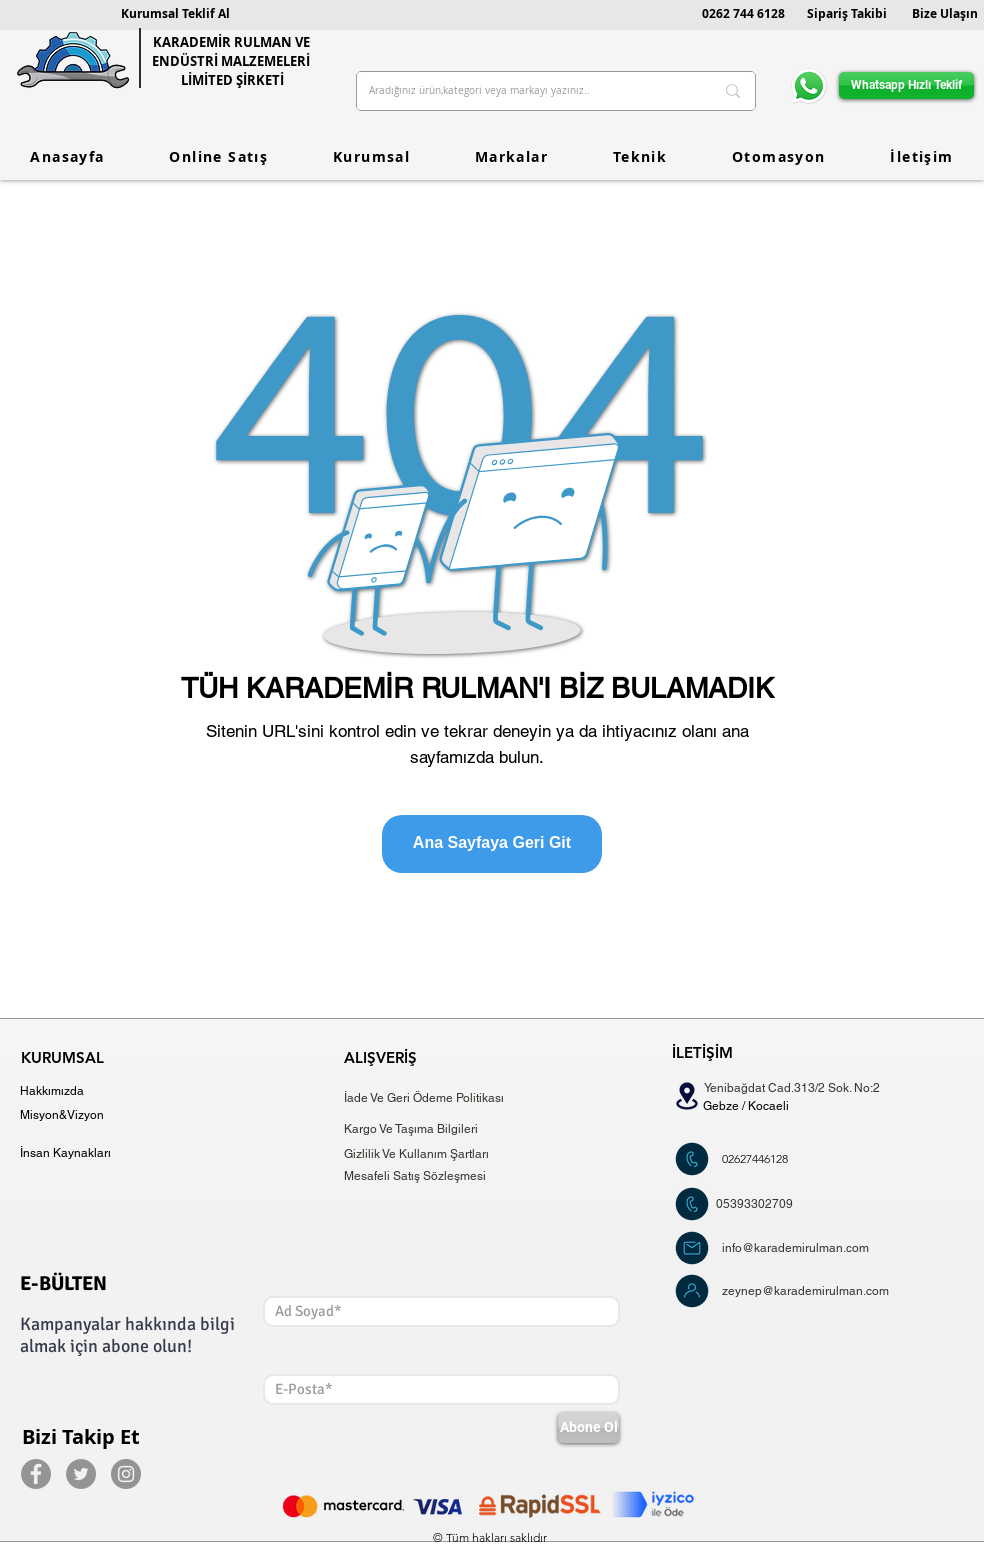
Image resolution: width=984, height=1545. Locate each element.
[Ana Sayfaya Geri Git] (492, 844)
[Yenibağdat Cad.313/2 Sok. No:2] (797, 1088)
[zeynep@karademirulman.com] (812, 1291)
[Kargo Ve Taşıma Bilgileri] (414, 1129)
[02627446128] (754, 1159)
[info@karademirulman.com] (807, 1248)
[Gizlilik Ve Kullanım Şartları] (426, 1154)
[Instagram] (126, 1474)
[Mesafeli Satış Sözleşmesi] (429, 1176)
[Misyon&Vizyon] (62, 1115)
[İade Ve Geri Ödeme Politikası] (429, 1098)
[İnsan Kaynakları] (73, 1153)
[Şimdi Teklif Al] (692, 1159)
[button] (175, 14)
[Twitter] (81, 1474)
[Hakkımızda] (57, 1091)
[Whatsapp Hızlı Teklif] (906, 85)
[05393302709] (754, 1204)
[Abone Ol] (588, 1428)
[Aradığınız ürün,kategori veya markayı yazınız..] (526, 91)
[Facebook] (36, 1474)
